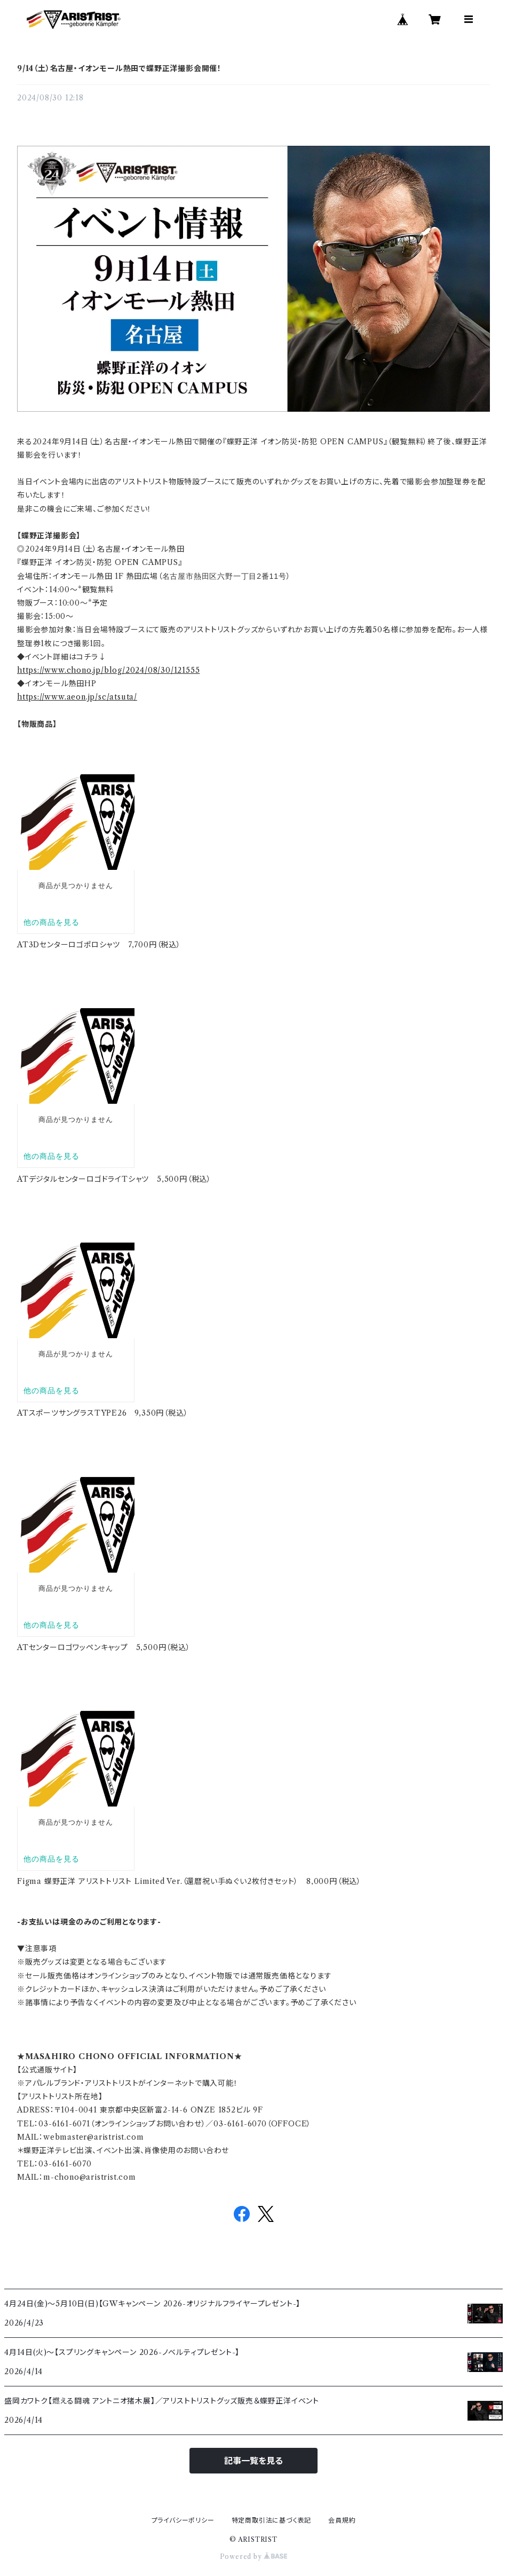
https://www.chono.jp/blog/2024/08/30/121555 (108, 670)
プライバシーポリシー (183, 2520)
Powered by (254, 2557)
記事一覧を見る (253, 2460)
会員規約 (341, 2520)
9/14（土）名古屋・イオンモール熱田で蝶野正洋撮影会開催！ (119, 68)
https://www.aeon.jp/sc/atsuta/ (77, 697)
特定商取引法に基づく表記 (272, 2520)
